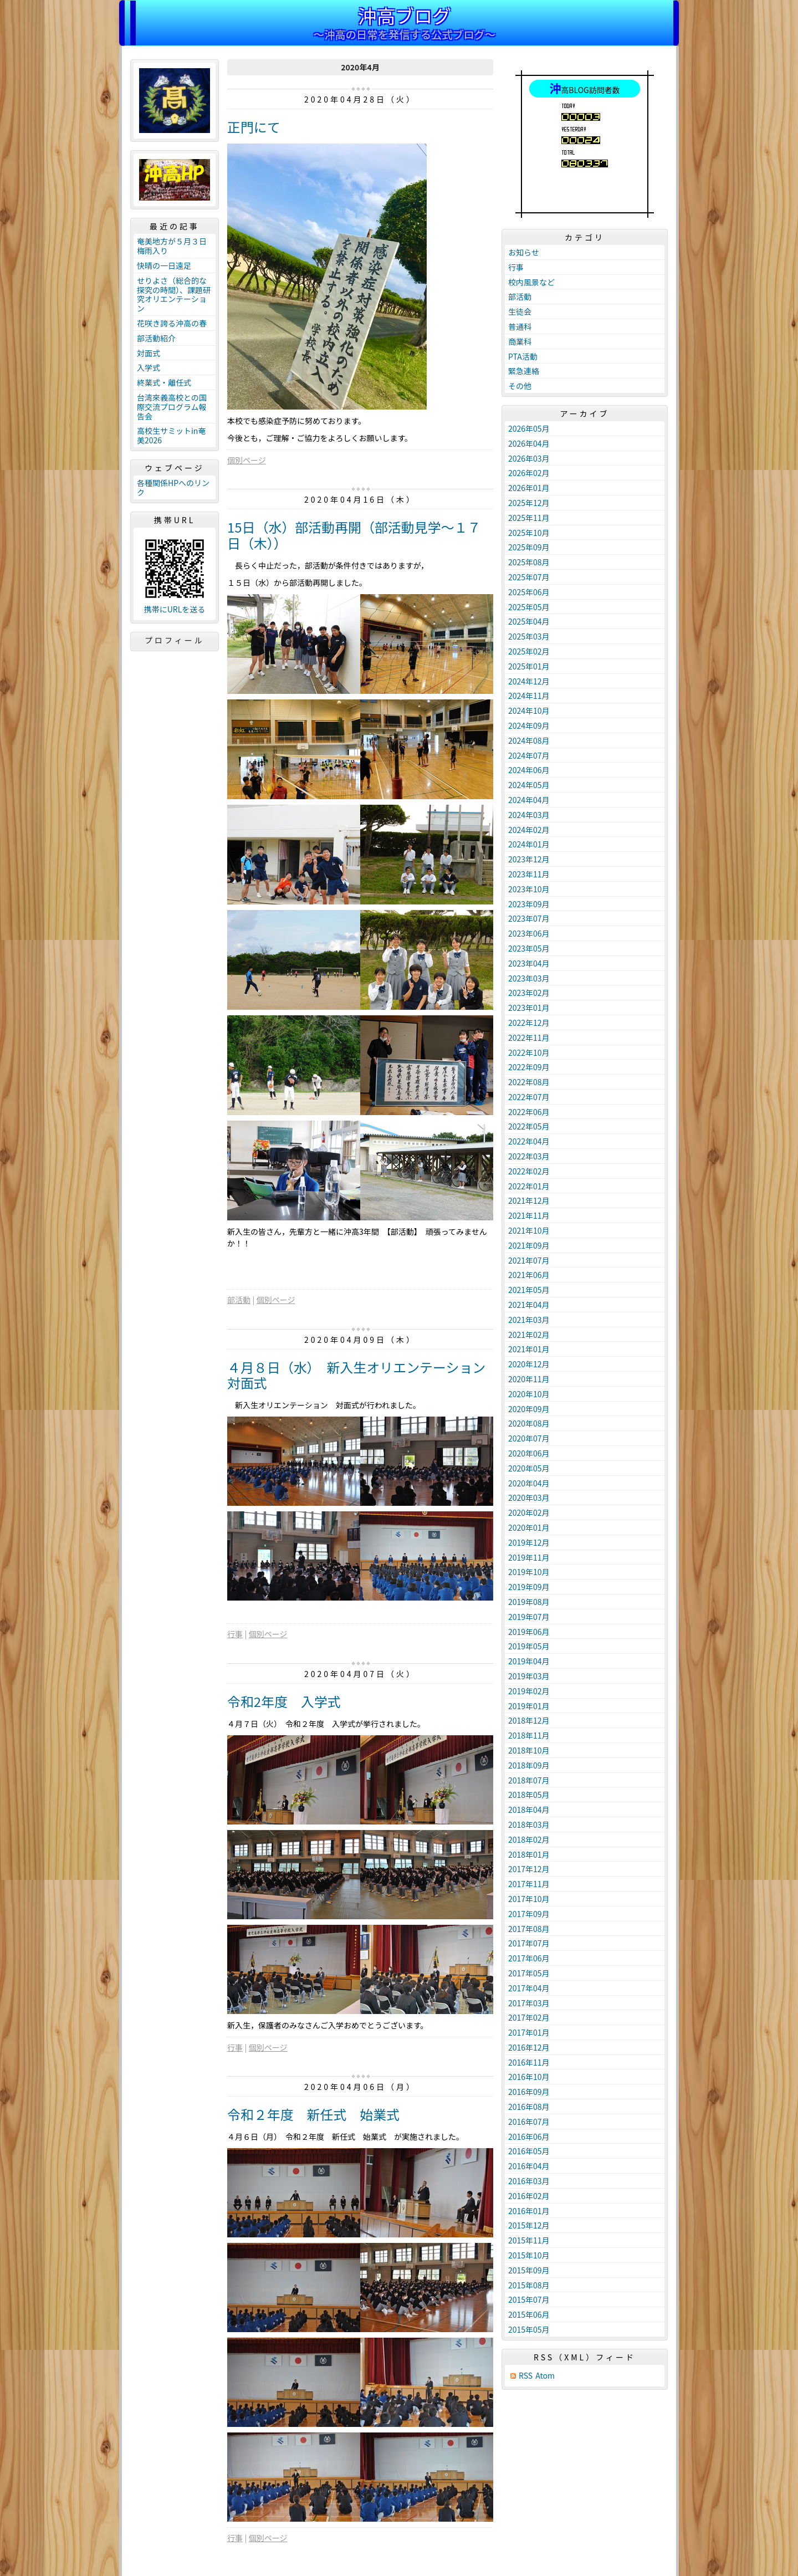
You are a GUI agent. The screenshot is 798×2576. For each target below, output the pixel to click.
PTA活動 (523, 356)
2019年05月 (529, 1646)
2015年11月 (529, 2240)
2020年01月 (529, 1527)
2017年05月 (529, 1973)
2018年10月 (529, 1750)
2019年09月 (529, 1586)
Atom (545, 2375)
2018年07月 (529, 1780)
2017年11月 (529, 1883)
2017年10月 (529, 1898)
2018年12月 (529, 1720)
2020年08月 (529, 1423)
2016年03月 (529, 2180)
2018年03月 (529, 1824)
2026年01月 (529, 487)
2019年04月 (529, 1661)
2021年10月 (529, 1230)
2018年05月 (529, 1794)
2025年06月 (529, 591)
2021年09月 (529, 1245)
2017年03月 (529, 2002)
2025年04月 (529, 621)
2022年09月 (529, 1066)
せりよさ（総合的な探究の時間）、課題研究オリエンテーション (174, 294)
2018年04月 (529, 1809)
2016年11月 (529, 2062)
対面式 (148, 353)
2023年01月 (529, 1007)
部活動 (238, 1299)
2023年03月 (529, 978)
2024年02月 (529, 829)
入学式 (148, 367)
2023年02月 (529, 992)
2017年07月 (529, 1943)
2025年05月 (529, 606)
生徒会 (519, 311)
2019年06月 (529, 1631)
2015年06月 (529, 2314)
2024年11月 (529, 695)
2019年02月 (529, 1690)
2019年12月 (529, 1542)
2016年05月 (529, 2150)
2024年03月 (529, 814)
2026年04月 (529, 443)
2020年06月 (529, 1453)
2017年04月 (529, 1988)
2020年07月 (529, 1438)
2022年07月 (529, 1096)
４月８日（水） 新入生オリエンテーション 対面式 (363, 1375)
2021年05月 (529, 1289)
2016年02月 (529, 2195)
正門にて (253, 126)
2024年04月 (529, 799)
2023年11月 (529, 874)
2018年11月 (529, 1735)
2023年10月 (529, 889)
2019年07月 (529, 1616)
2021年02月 (529, 1334)
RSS (526, 2375)
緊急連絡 (523, 370)
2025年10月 (529, 532)
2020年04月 (529, 1483)
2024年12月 (529, 681)
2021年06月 (529, 1274)
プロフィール (174, 640)
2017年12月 (529, 1868)
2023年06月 (529, 933)
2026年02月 (529, 472)
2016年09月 (529, 2091)
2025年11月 (529, 517)
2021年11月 (529, 1215)
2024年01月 (529, 844)
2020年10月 (529, 1393)
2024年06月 (529, 769)
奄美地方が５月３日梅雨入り (172, 246)
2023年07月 (529, 918)
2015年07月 (529, 2299)
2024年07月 (529, 755)
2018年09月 (529, 1765)
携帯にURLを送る (175, 609)
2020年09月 (529, 1408)
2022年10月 (529, 1052)
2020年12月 (529, 1363)
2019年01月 (529, 1705)
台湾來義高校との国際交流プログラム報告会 (172, 407)
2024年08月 (529, 740)
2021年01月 (529, 1349)
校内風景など (531, 282)
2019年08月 (529, 1601)
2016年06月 (529, 2136)
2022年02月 (529, 1171)
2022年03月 (529, 1156)
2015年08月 (529, 2285)
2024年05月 (529, 784)
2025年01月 (529, 666)
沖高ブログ (404, 15)
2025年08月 (529, 562)
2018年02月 (529, 1839)
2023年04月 (529, 963)
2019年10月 (529, 1571)
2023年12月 (529, 859)
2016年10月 (529, 2076)
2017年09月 (529, 1913)
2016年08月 (529, 2106)
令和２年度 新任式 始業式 (313, 2114)
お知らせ (523, 252)
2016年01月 (529, 2210)
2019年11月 (529, 1557)
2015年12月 (529, 2225)
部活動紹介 (156, 338)
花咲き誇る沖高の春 (172, 323)
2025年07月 (529, 576)
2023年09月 (529, 903)
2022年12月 (529, 1022)
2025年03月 (529, 636)
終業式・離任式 (164, 382)
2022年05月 (529, 1126)
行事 (235, 1633)
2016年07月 (529, 2121)
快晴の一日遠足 (164, 265)
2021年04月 (529, 1304)
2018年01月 (529, 1854)
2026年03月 (529, 458)
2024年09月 (529, 725)
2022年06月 (529, 1111)
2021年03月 (529, 1319)
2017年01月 (529, 2032)
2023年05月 (529, 948)
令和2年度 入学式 (284, 1701)
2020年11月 (529, 1378)
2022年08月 (529, 1081)
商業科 (519, 341)
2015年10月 (529, 2255)
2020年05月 (529, 1468)
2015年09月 (529, 2270)
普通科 (519, 326)
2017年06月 (529, 1958)
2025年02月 (529, 651)
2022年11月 (529, 1037)
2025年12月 (529, 502)
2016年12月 (529, 2047)
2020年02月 (529, 1512)
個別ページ (246, 460)
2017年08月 (529, 1928)
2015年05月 (529, 2329)
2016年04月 (529, 2165)
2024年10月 (529, 710)
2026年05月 (529, 428)
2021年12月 (529, 1200)
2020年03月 (529, 1497)
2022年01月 (529, 1186)
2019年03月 (529, 1675)
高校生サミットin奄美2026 (171, 435)
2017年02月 (529, 2017)
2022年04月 (529, 1141)
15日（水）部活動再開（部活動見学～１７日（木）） (353, 535)
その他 (519, 385)
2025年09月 (529, 547)
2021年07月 (529, 1260)
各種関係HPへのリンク (173, 487)
